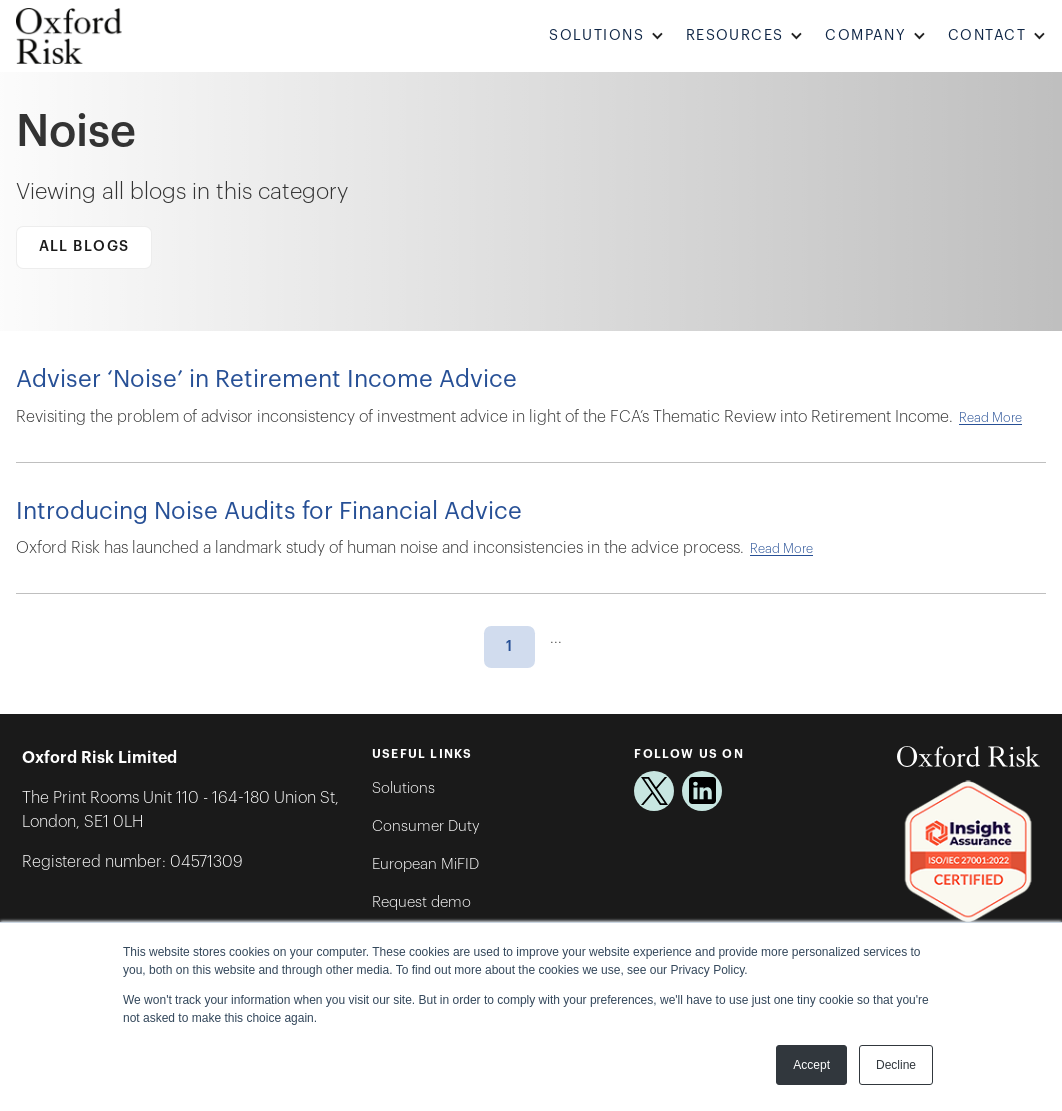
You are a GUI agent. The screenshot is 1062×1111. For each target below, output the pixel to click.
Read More (990, 418)
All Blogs (84, 246)
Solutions (403, 788)
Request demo (421, 902)
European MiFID (425, 864)
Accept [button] (811, 1065)
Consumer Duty (426, 826)
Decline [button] (896, 1065)
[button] (609, 36)
